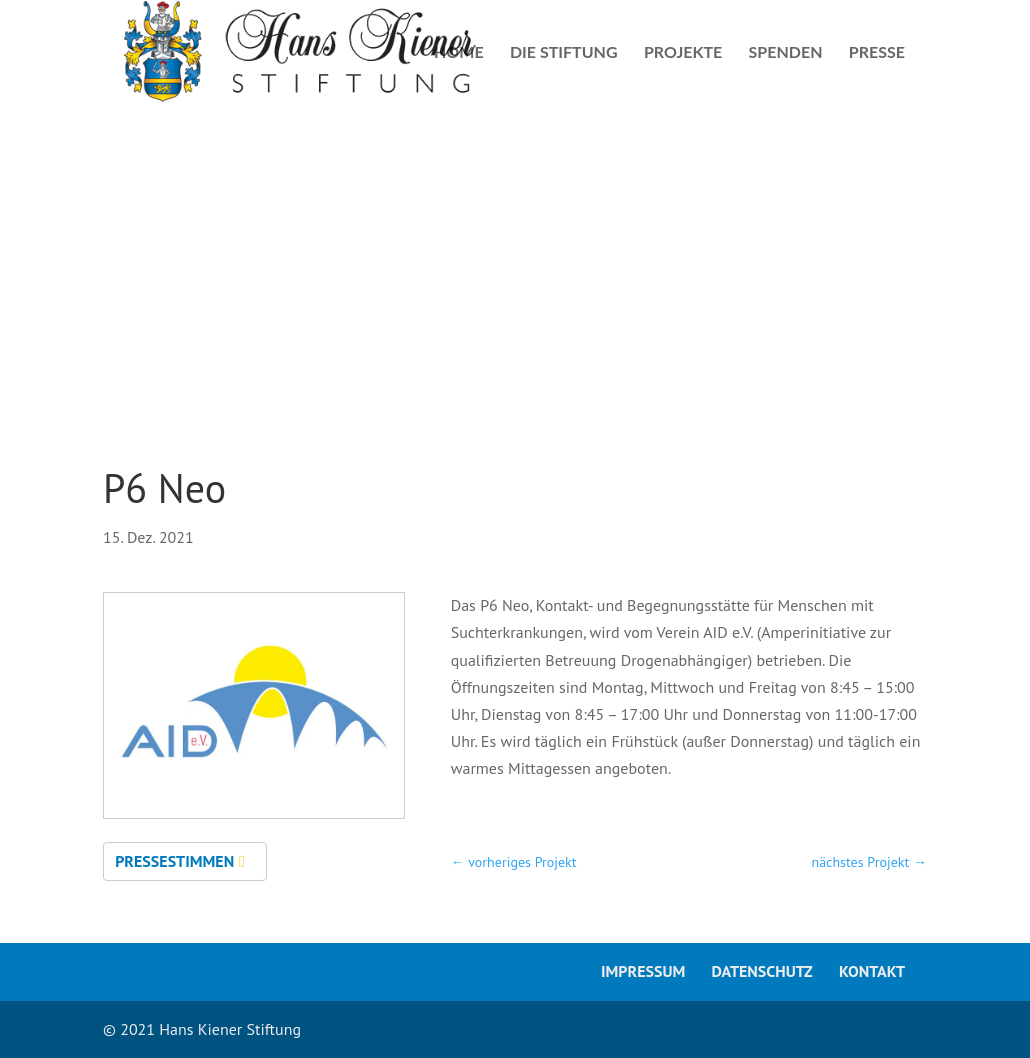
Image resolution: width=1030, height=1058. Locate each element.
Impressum (643, 971)
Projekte (683, 53)
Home (459, 53)
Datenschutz (762, 971)
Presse (877, 53)
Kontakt (872, 971)
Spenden (786, 53)
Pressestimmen (174, 861)
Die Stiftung (564, 53)
